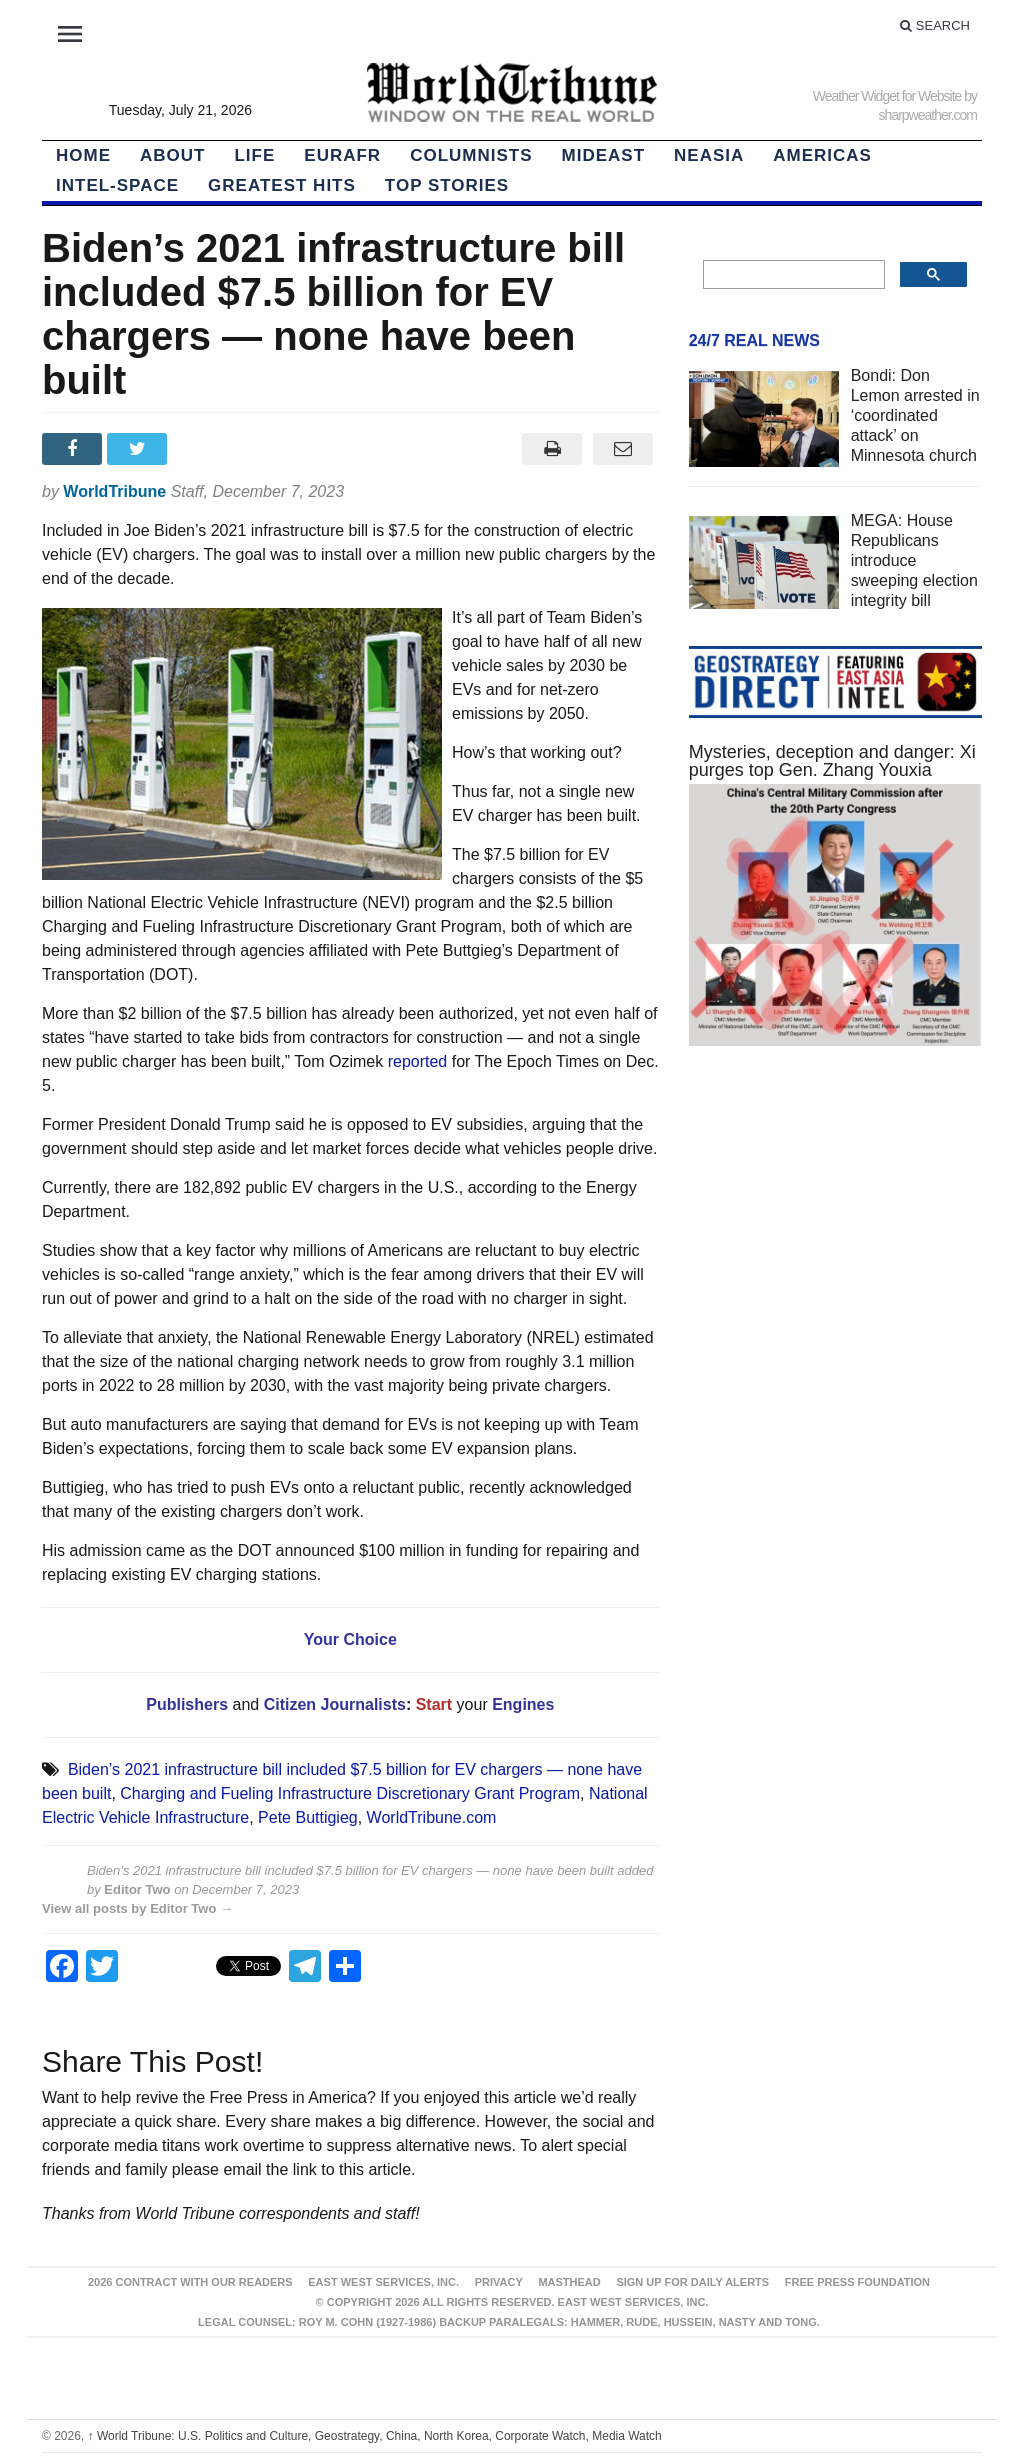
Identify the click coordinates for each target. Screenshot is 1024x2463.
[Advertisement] (835, 1236)
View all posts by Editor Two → (137, 1908)
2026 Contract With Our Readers (190, 2282)
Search (935, 25)
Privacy (499, 2282)
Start (434, 1704)
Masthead (569, 2282)
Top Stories (447, 185)
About (172, 155)
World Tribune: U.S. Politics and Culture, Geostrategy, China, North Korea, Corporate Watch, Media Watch (375, 2436)
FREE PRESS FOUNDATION (857, 2282)
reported (418, 1061)
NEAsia (709, 155)
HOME (83, 155)
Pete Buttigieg (308, 1817)
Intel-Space (117, 185)
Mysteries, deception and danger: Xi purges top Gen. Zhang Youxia (832, 761)
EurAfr (342, 155)
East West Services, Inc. (383, 2282)
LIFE (254, 155)
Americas (822, 155)
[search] (792, 275)
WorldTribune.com (432, 1817)
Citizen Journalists (332, 1704)
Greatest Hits (282, 185)
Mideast (604, 155)
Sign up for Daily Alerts (692, 2282)
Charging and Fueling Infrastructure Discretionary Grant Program (350, 1793)
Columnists (471, 155)
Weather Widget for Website (887, 96)
